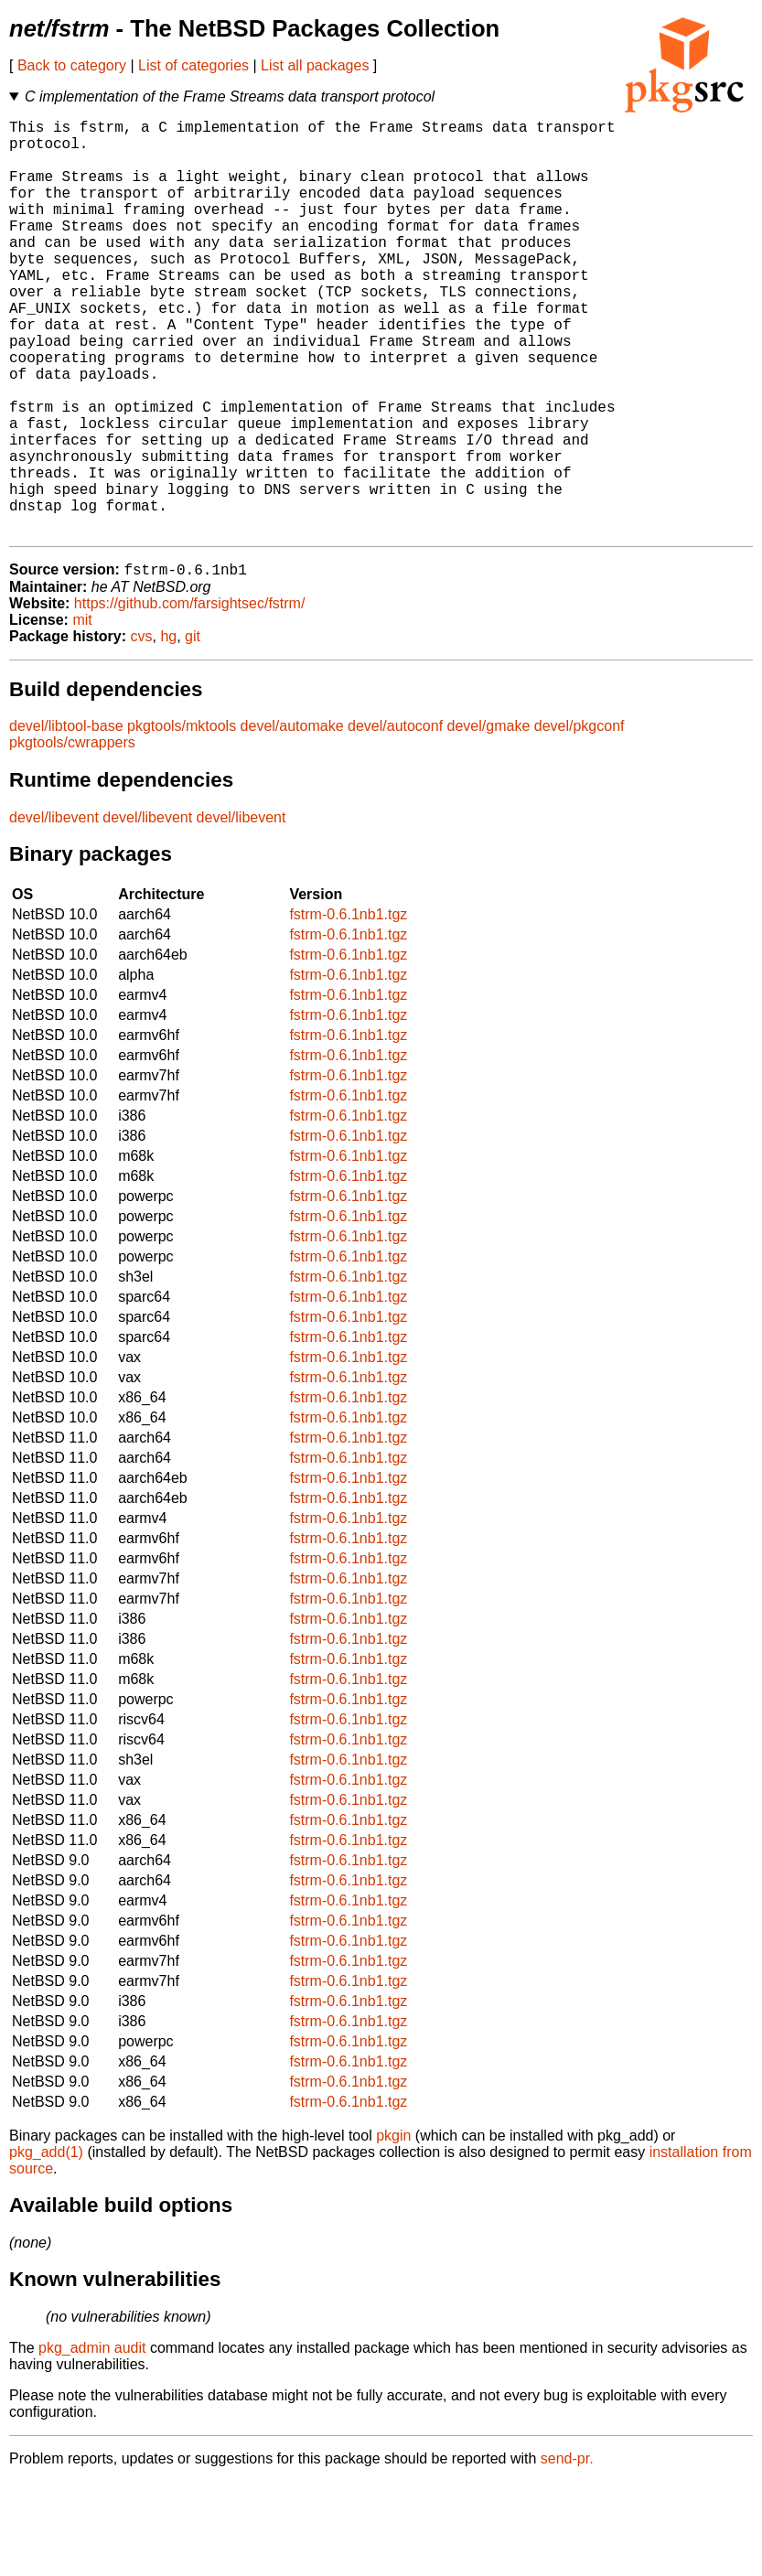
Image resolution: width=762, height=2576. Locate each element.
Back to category (71, 65)
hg (168, 730)
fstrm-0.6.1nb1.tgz (348, 1008)
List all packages (315, 65)
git (192, 730)
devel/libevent (54, 911)
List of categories (193, 65)
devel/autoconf (395, 820)
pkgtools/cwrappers (72, 836)
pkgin (393, 2230)
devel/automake (292, 820)
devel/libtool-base (66, 820)
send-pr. (567, 2552)
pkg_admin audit (91, 2442)
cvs (142, 730)
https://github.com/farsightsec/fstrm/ (190, 697)
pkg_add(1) (46, 2246)
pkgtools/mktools (181, 820)
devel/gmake (489, 820)
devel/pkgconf (579, 820)
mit (81, 714)
